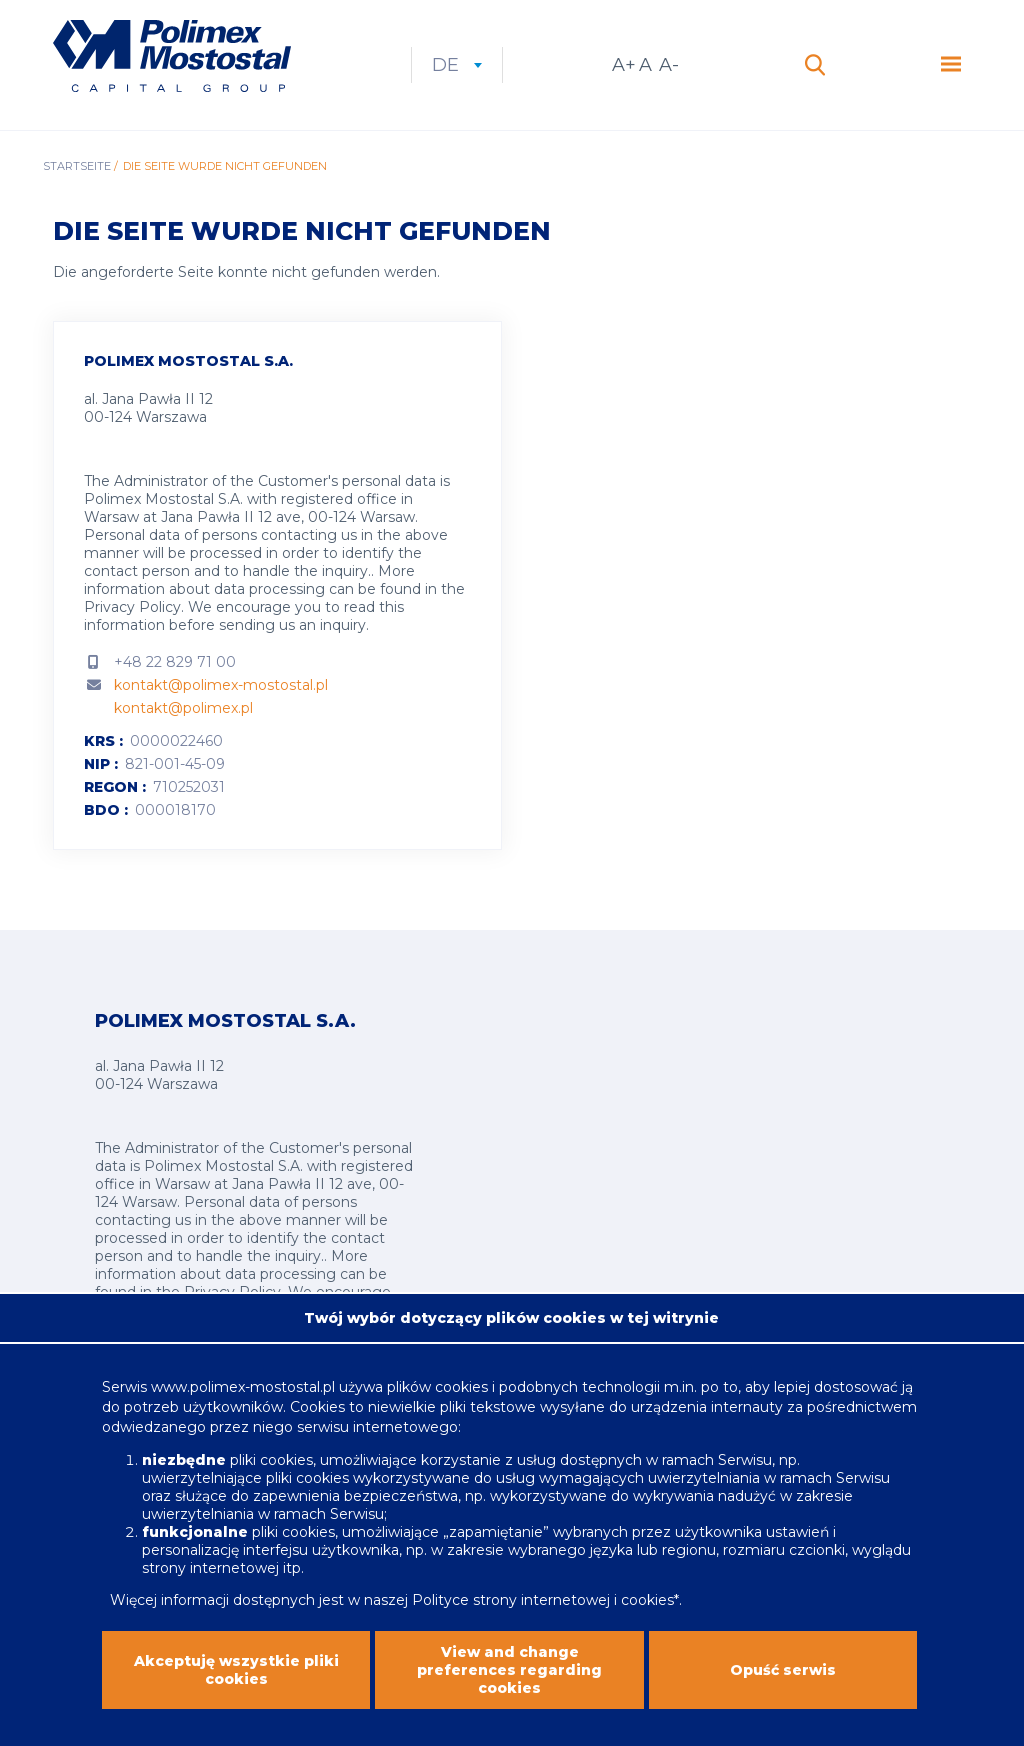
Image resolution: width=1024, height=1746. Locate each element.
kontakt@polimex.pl (183, 708)
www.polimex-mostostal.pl (245, 1415)
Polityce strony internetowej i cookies (543, 1628)
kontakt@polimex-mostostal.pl (221, 685)
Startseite (77, 166)
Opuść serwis (783, 1697)
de (457, 65)
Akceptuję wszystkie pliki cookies (236, 1697)
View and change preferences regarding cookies (509, 1697)
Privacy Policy (132, 607)
